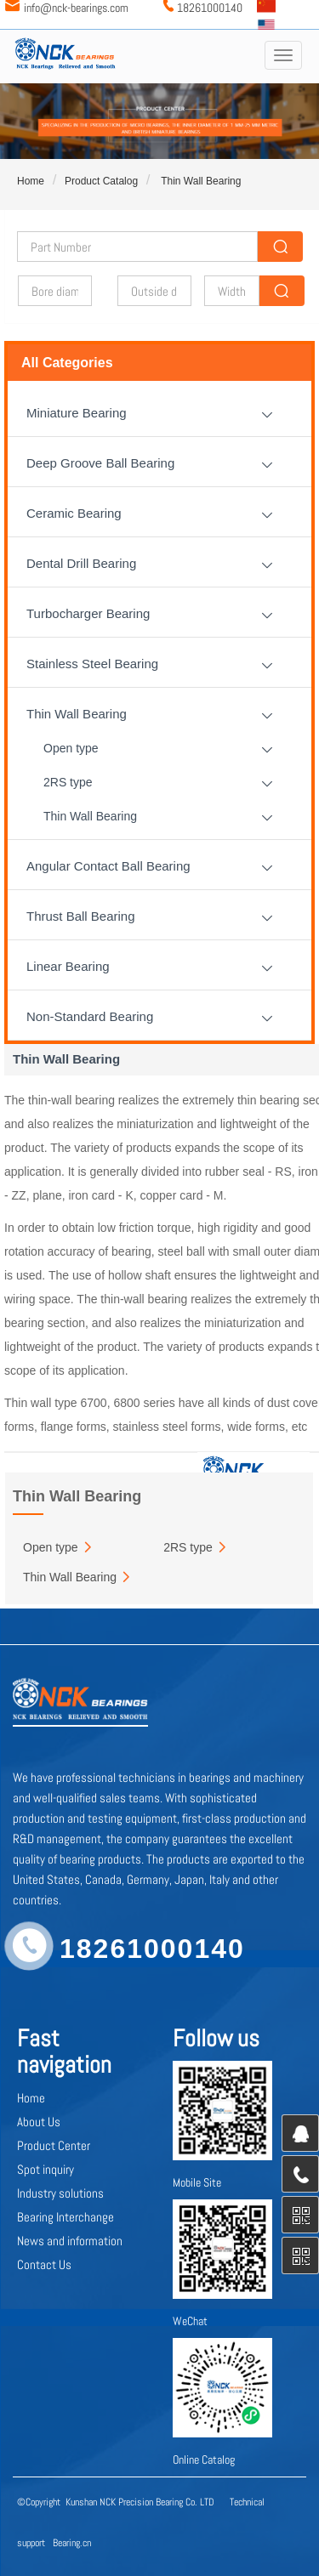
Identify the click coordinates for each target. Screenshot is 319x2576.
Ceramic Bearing (74, 513)
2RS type (68, 782)
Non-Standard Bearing (89, 1016)
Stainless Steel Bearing (92, 663)
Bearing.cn (72, 2543)
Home (30, 181)
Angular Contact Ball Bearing (108, 866)
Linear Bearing (68, 966)
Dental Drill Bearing (81, 563)
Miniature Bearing (76, 413)
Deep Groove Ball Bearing (100, 463)
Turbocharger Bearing (88, 613)
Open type (71, 748)
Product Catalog (101, 181)
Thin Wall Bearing (199, 181)
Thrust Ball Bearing (80, 916)
